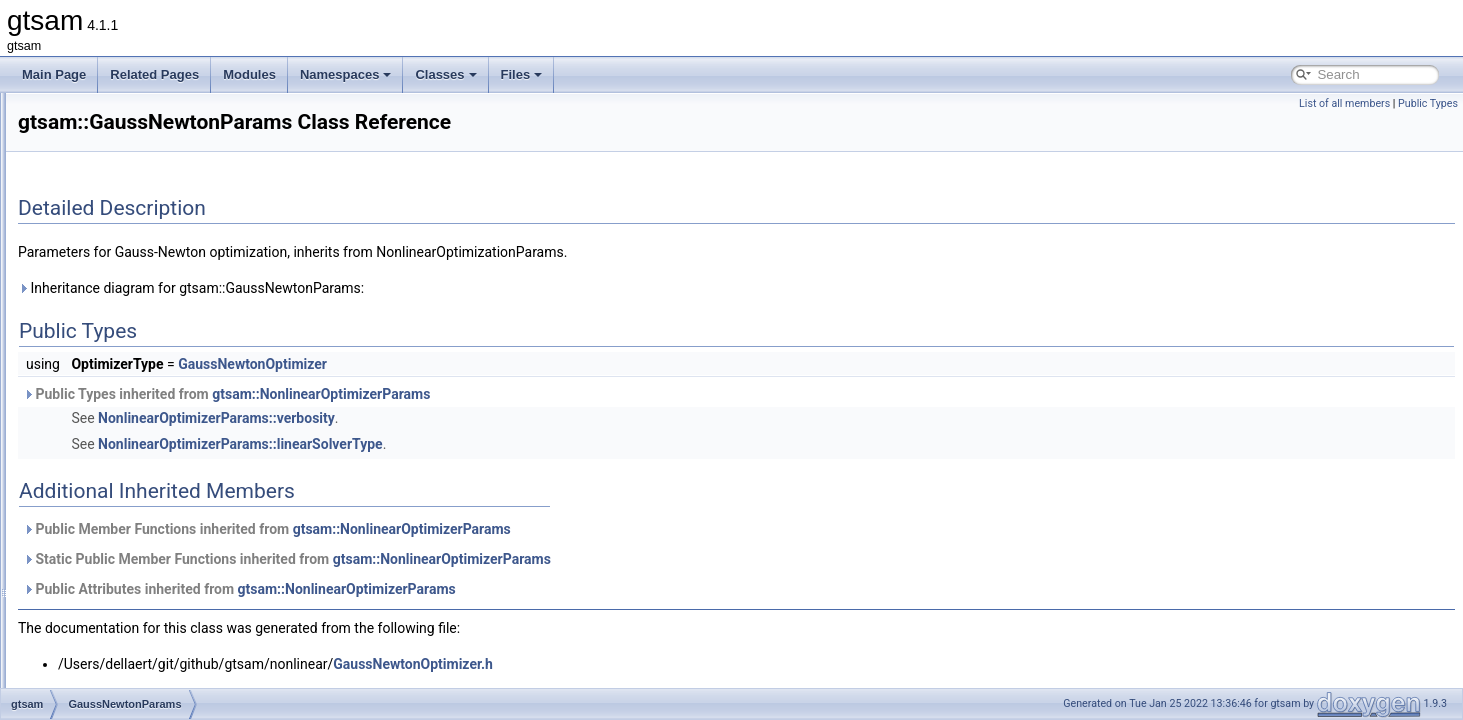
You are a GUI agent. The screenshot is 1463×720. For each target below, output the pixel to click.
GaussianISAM (122, 312)
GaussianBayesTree (136, 136)
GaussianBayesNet (133, 114)
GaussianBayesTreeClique (153, 158)
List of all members (1344, 103)
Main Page (54, 74)
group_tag (109, 642)
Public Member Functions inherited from (517, 529)
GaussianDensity (127, 202)
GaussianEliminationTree (149, 224)
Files (522, 74)
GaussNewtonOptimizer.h (663, 664)
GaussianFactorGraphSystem (161, 290)
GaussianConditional (137, 180)
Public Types (1428, 103)
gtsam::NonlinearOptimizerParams (571, 394)
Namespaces (346, 74)
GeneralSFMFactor (133, 422)
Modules (249, 74)
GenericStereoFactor (137, 488)
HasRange (110, 686)
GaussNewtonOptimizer (145, 378)
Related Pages (154, 74)
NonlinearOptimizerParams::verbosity (466, 418)
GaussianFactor (124, 246)
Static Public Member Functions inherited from (537, 559)
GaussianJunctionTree (142, 334)
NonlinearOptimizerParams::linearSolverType (490, 444)
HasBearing (113, 664)
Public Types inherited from (476, 394)
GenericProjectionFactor (146, 466)
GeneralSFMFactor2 (136, 444)
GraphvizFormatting (134, 620)
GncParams (113, 554)
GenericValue (118, 510)
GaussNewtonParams (140, 400)
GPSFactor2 (115, 598)
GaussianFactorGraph (141, 268)
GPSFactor (111, 576)
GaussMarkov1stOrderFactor (159, 356)
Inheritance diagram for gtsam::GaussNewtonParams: (441, 288)
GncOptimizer (118, 532)
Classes (445, 74)
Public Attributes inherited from (489, 589)
